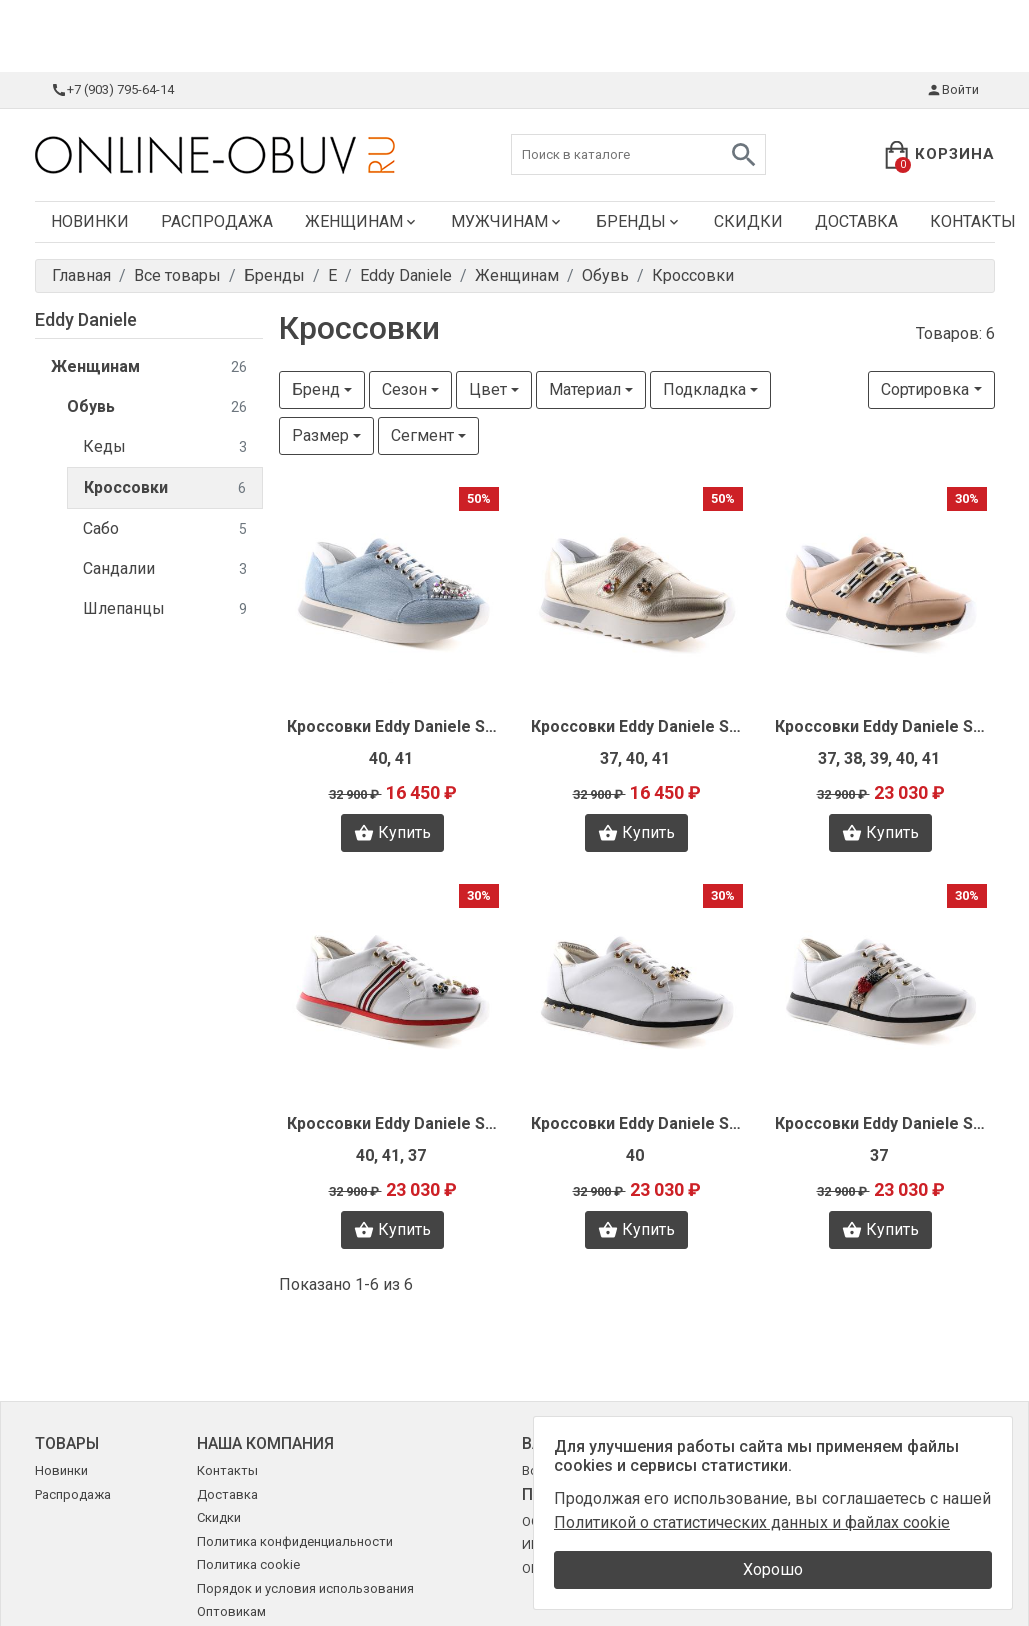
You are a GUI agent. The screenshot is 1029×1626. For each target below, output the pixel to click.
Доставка (856, 221)
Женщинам (362, 221)
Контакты (227, 1470)
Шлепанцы (165, 609)
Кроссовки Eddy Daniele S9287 (881, 1123)
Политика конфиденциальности (295, 1541)
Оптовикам (231, 1611)
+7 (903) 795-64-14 (112, 90)
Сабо (165, 529)
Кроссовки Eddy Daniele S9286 (393, 1123)
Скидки (748, 221)
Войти (952, 90)
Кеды (165, 447)
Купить (392, 833)
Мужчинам (507, 221)
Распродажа (217, 221)
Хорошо (773, 1569)
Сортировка (925, 389)
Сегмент (422, 435)
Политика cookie (248, 1564)
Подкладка (704, 389)
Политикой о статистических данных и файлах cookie (752, 1522)
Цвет (488, 389)
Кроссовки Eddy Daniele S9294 (393, 726)
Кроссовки (165, 488)
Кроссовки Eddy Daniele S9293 (637, 1123)
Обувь (157, 407)
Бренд (316, 389)
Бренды (639, 221)
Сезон (404, 389)
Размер (320, 435)
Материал (585, 389)
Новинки (90, 221)
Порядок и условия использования (305, 1588)
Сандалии (165, 569)
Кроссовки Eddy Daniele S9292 (637, 726)
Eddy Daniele (86, 319)
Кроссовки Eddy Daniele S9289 (881, 726)
